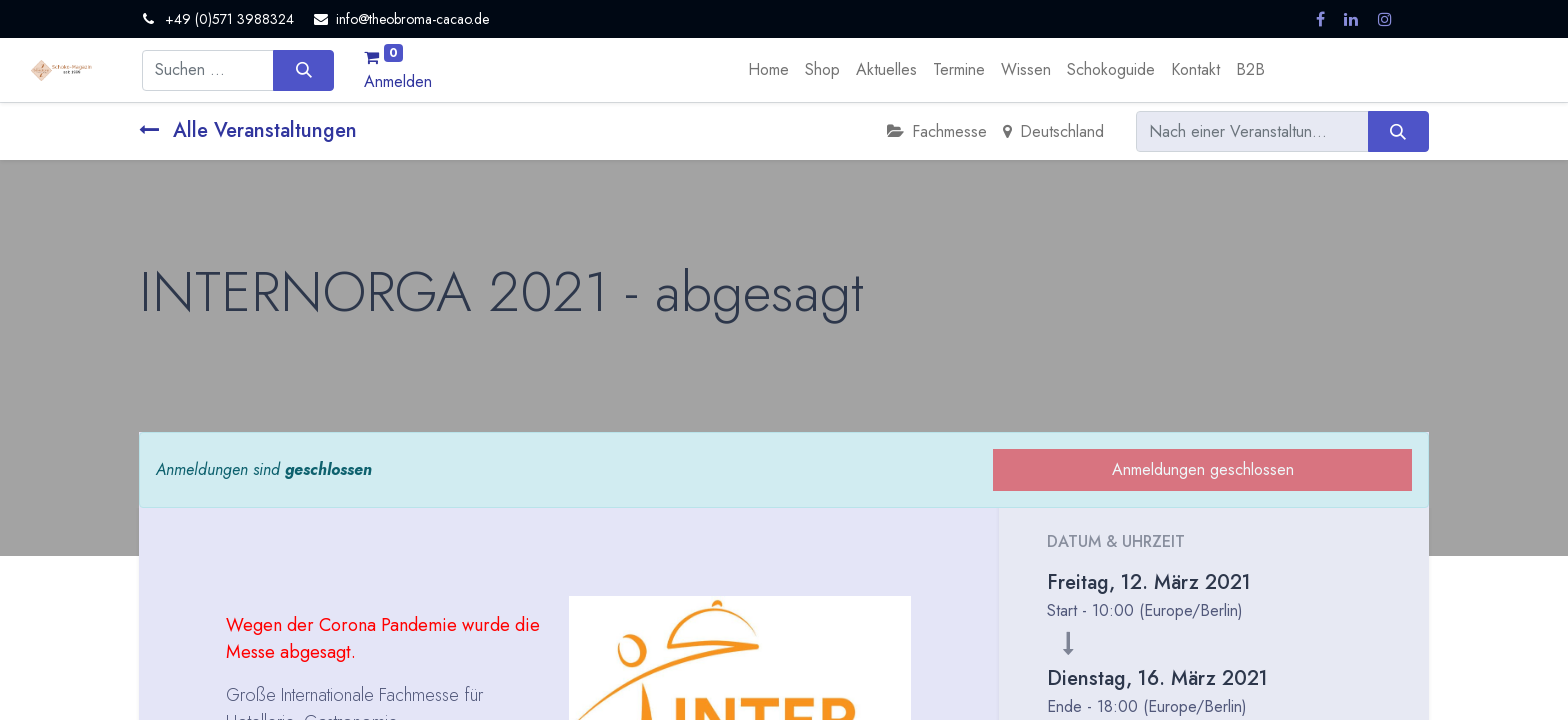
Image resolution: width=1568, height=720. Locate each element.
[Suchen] (303, 70)
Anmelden (398, 81)
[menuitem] (768, 70)
